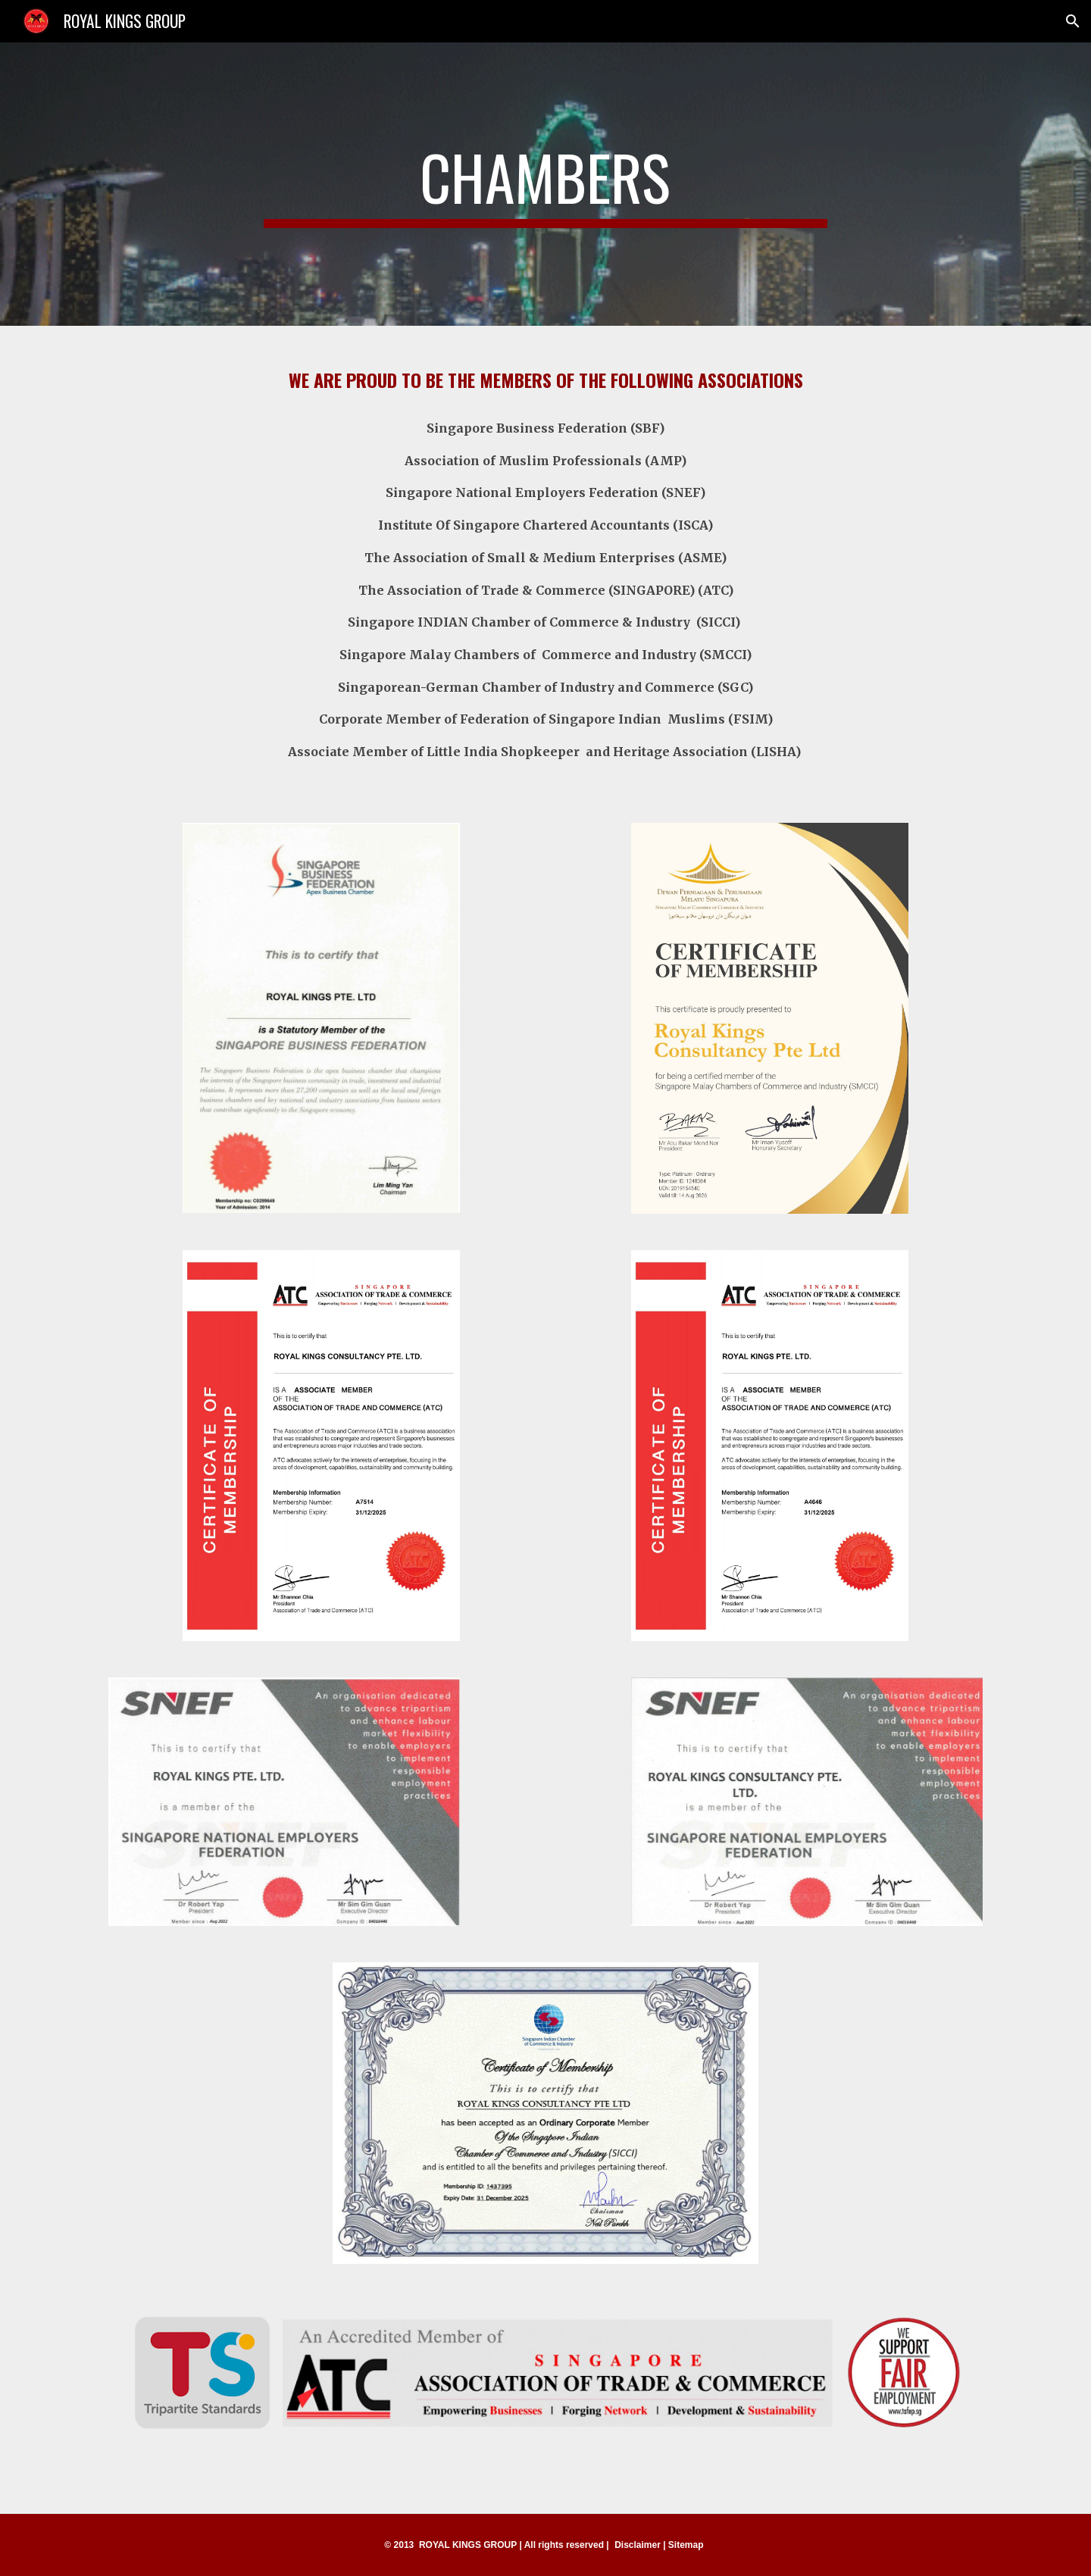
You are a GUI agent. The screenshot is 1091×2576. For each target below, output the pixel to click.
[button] (1073, 21)
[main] (545, 184)
